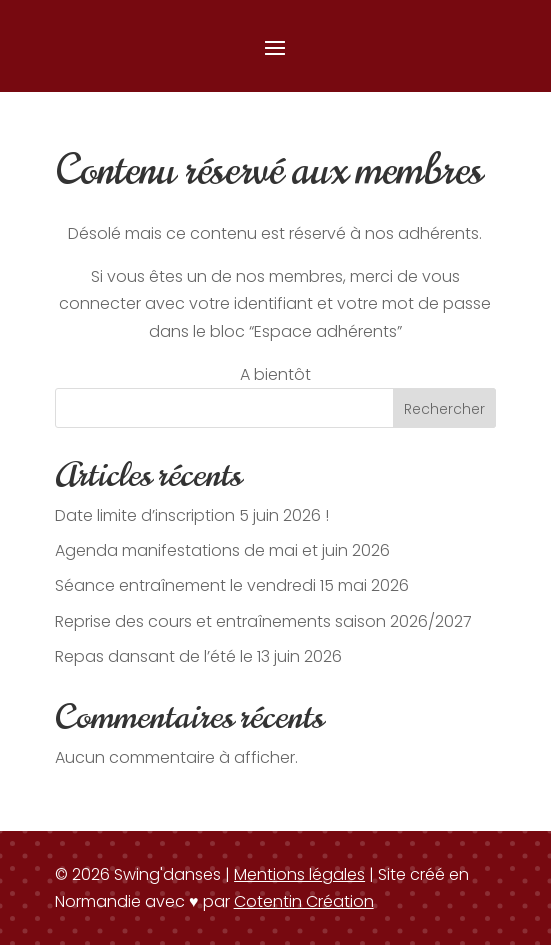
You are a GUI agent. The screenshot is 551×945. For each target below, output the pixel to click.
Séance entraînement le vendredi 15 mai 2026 (232, 585)
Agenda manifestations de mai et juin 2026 (222, 550)
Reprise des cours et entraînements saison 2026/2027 (263, 621)
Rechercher (444, 409)
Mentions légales (299, 874)
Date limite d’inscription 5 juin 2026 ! (192, 515)
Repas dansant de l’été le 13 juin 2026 (198, 656)
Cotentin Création (304, 901)
